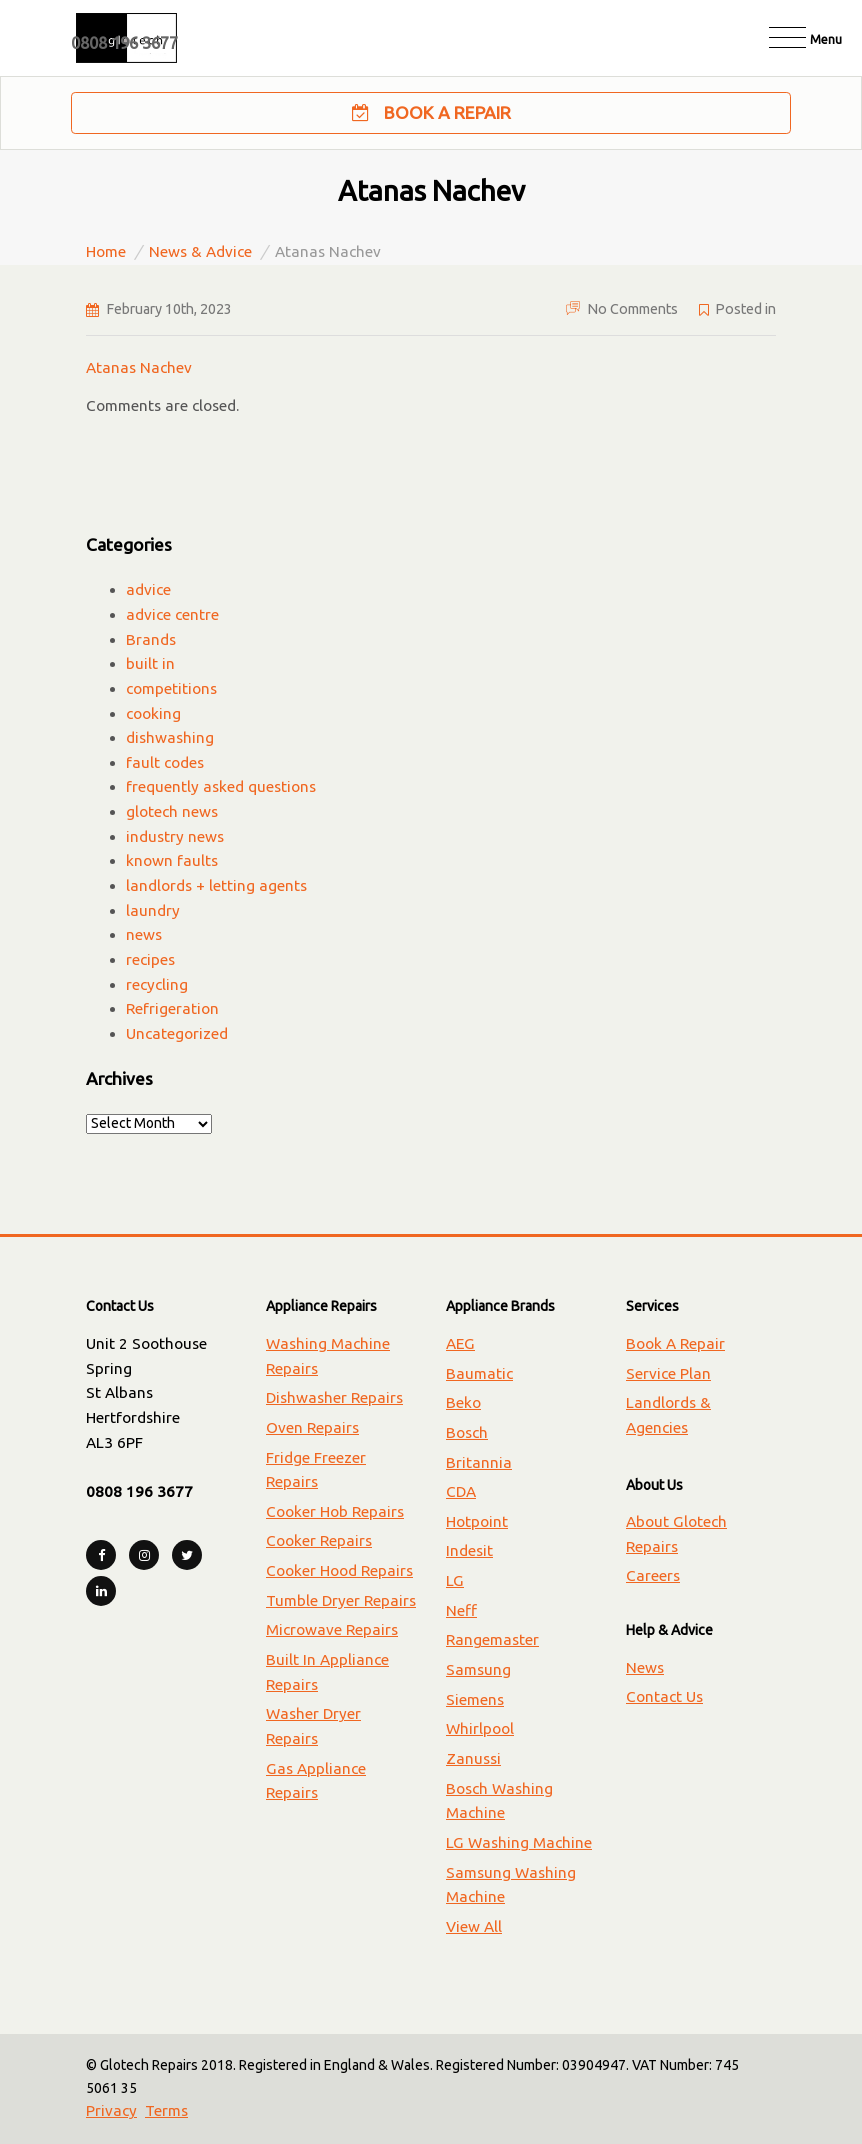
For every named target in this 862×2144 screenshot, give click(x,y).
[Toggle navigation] (805, 37)
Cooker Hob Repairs (335, 1511)
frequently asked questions (221, 786)
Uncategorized (177, 1033)
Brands (151, 639)
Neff (461, 1610)
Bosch (467, 1432)
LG (455, 1580)
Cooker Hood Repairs (339, 1570)
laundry (153, 910)
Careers (653, 1575)
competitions (171, 688)
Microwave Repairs (332, 1629)
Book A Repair (431, 113)
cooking (153, 713)
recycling (157, 984)
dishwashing (170, 737)
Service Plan (668, 1373)
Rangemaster (492, 1639)
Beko (463, 1402)
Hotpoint (477, 1521)
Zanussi (473, 1758)
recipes (150, 959)
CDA (461, 1491)
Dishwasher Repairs (334, 1397)
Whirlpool (480, 1728)
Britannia (479, 1462)
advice (148, 589)
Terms (166, 2110)
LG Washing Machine (519, 1842)
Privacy (111, 2110)
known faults (172, 860)
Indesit (469, 1550)
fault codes (165, 762)
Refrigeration (172, 1008)
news (144, 934)
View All (474, 1926)
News (645, 1667)
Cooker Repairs (319, 1540)
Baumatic (479, 1373)
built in (150, 663)
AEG (460, 1343)
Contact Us (664, 1696)
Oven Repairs (312, 1427)
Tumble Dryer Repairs (341, 1600)
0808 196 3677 (124, 43)
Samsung (478, 1669)
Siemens (475, 1699)
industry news (175, 836)
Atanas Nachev (139, 367)
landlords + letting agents (216, 885)
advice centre (172, 614)
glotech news (172, 811)
